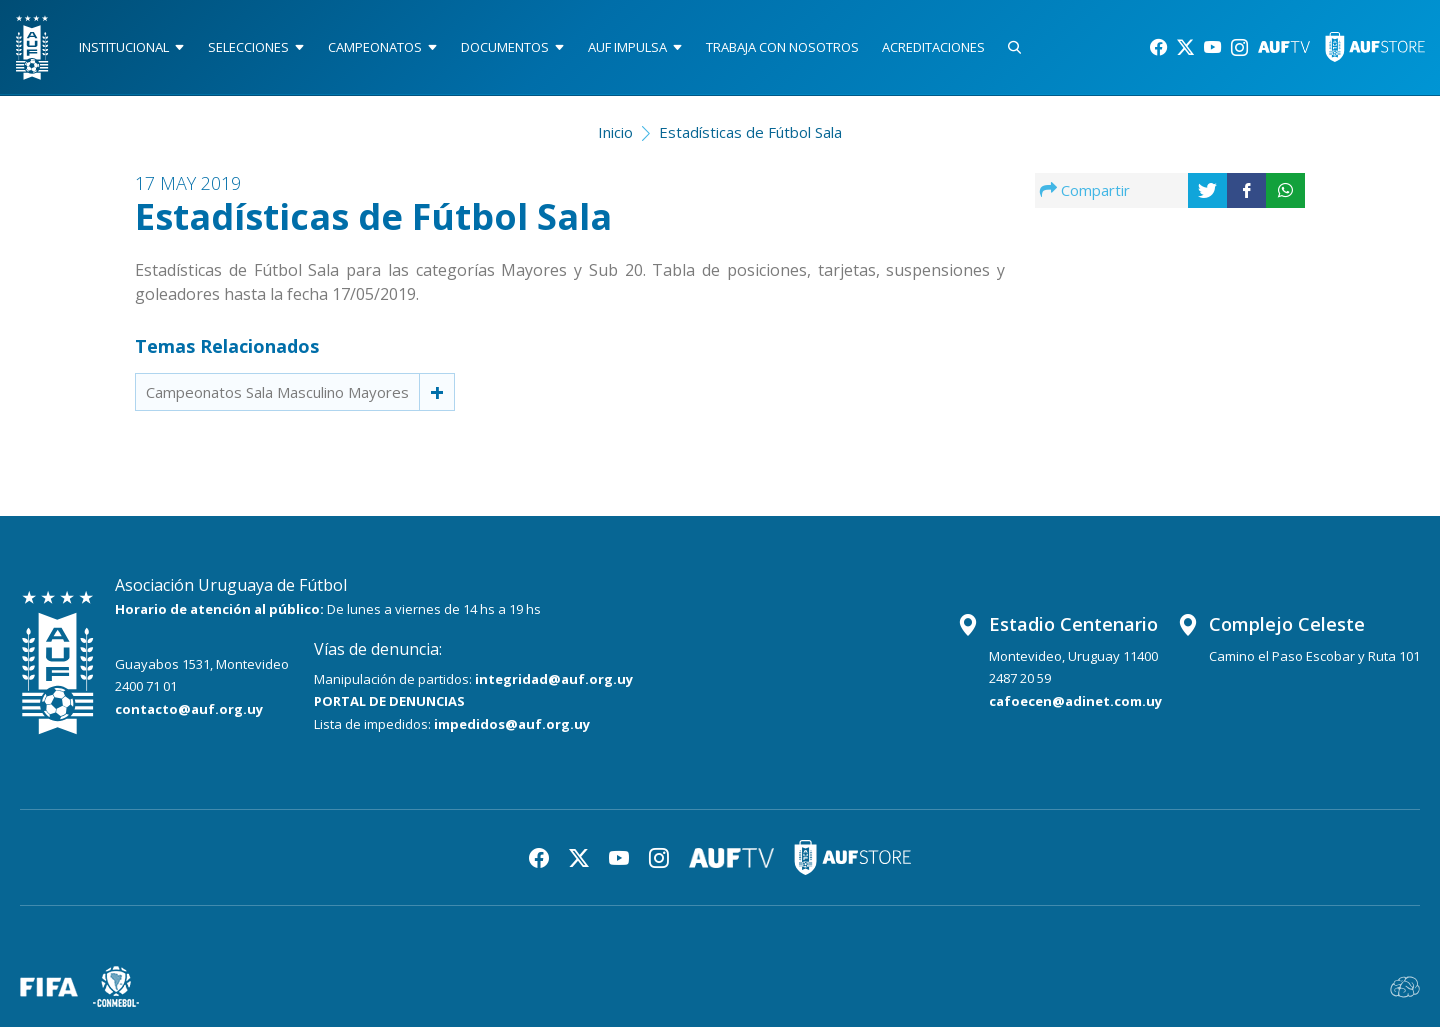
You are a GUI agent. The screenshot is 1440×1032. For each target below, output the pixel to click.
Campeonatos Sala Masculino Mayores (277, 396)
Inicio (615, 136)
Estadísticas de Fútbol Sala (750, 136)
